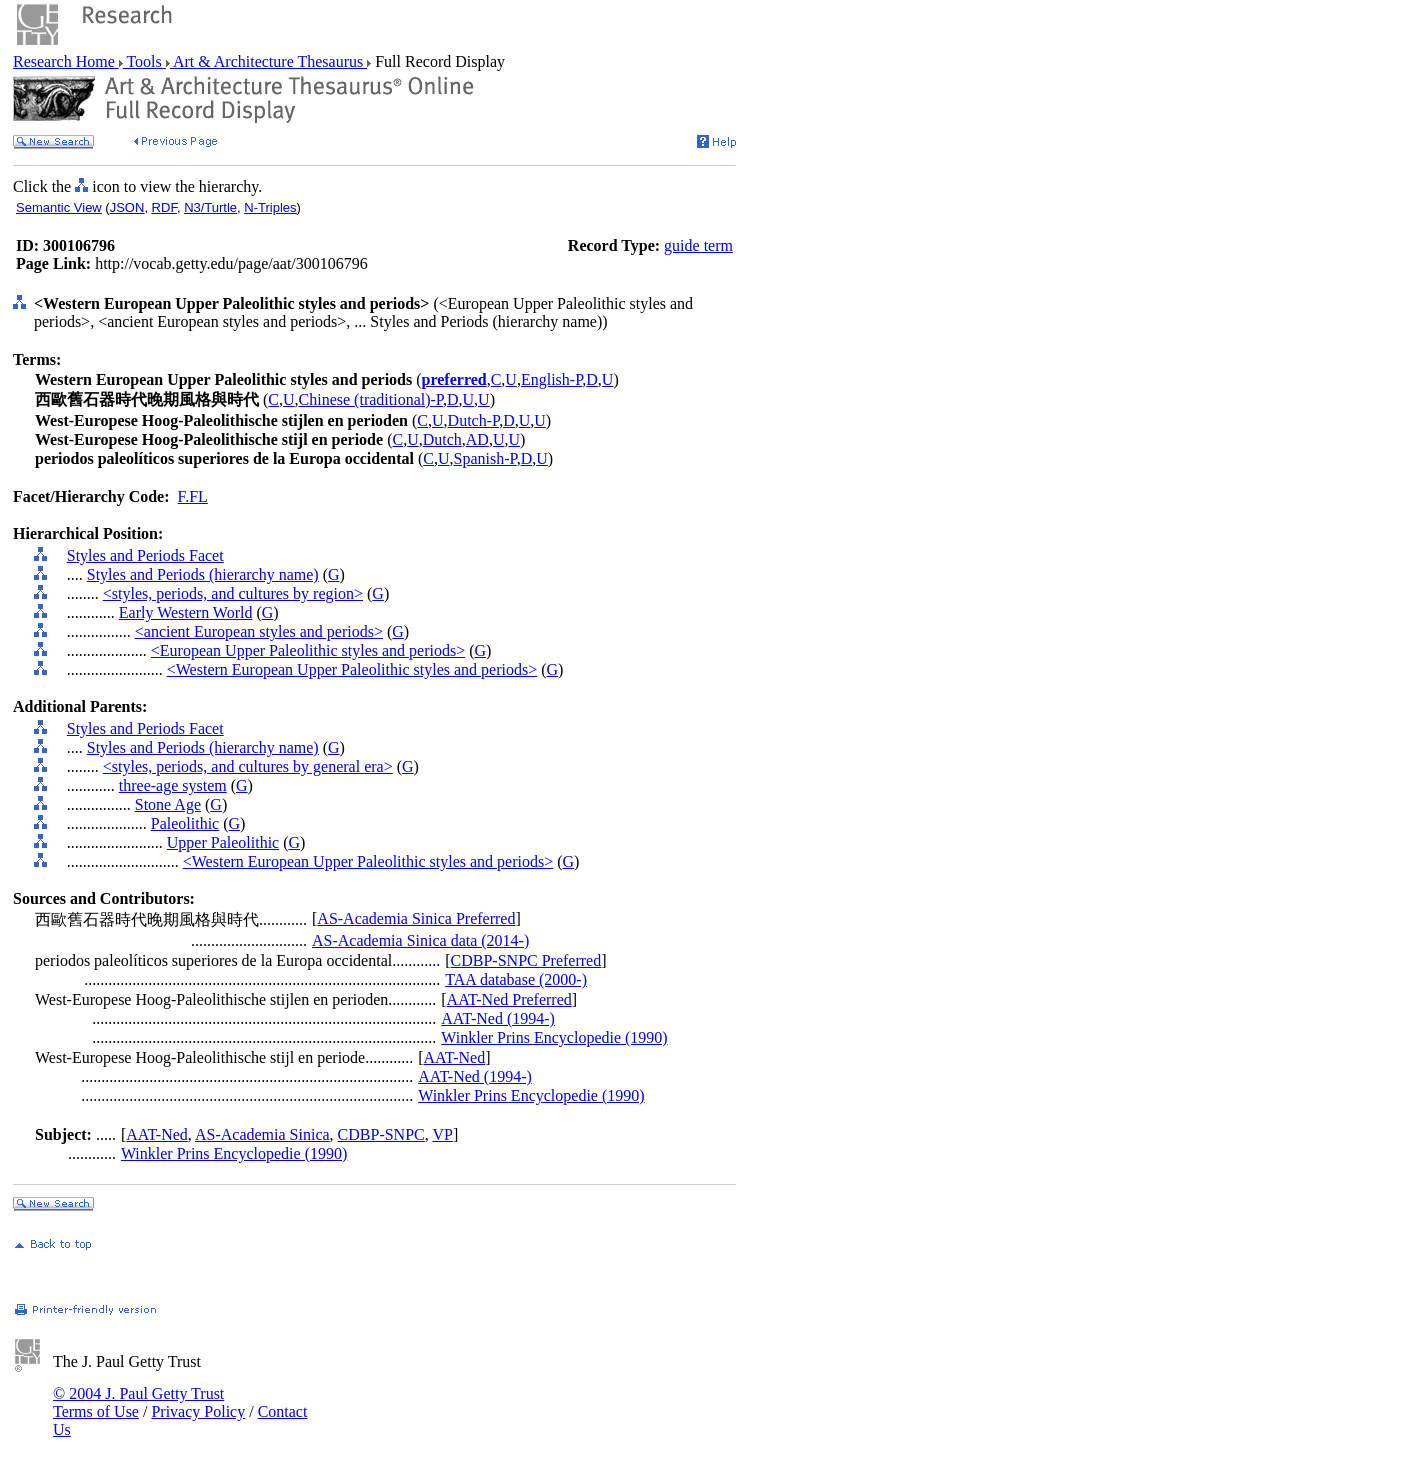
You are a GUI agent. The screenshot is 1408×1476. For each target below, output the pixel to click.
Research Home (66, 61)
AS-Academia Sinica (262, 1134)
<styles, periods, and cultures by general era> (248, 766)
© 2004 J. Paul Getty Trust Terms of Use (138, 1402)
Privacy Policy (198, 1411)
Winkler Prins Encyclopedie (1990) (554, 1037)
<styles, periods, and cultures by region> (233, 593)
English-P (551, 379)
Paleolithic (185, 823)
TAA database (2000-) (516, 979)
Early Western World (186, 612)
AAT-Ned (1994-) (498, 1018)
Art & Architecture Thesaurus (268, 61)
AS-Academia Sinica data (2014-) (420, 940)
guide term (698, 245)
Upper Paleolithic (223, 842)
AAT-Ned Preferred (509, 999)
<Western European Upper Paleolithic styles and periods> (352, 669)
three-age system (173, 785)
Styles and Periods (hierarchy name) (203, 574)
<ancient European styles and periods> (259, 631)
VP (442, 1134)
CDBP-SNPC (381, 1134)
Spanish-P (485, 458)
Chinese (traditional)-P (371, 399)
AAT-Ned (455, 1057)
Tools (144, 61)
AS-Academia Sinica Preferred (416, 918)
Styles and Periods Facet (145, 555)
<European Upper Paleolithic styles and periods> (308, 650)
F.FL (193, 496)
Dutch (442, 439)
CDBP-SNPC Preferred (526, 960)
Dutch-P (474, 420)
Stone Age (168, 804)
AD (477, 439)
